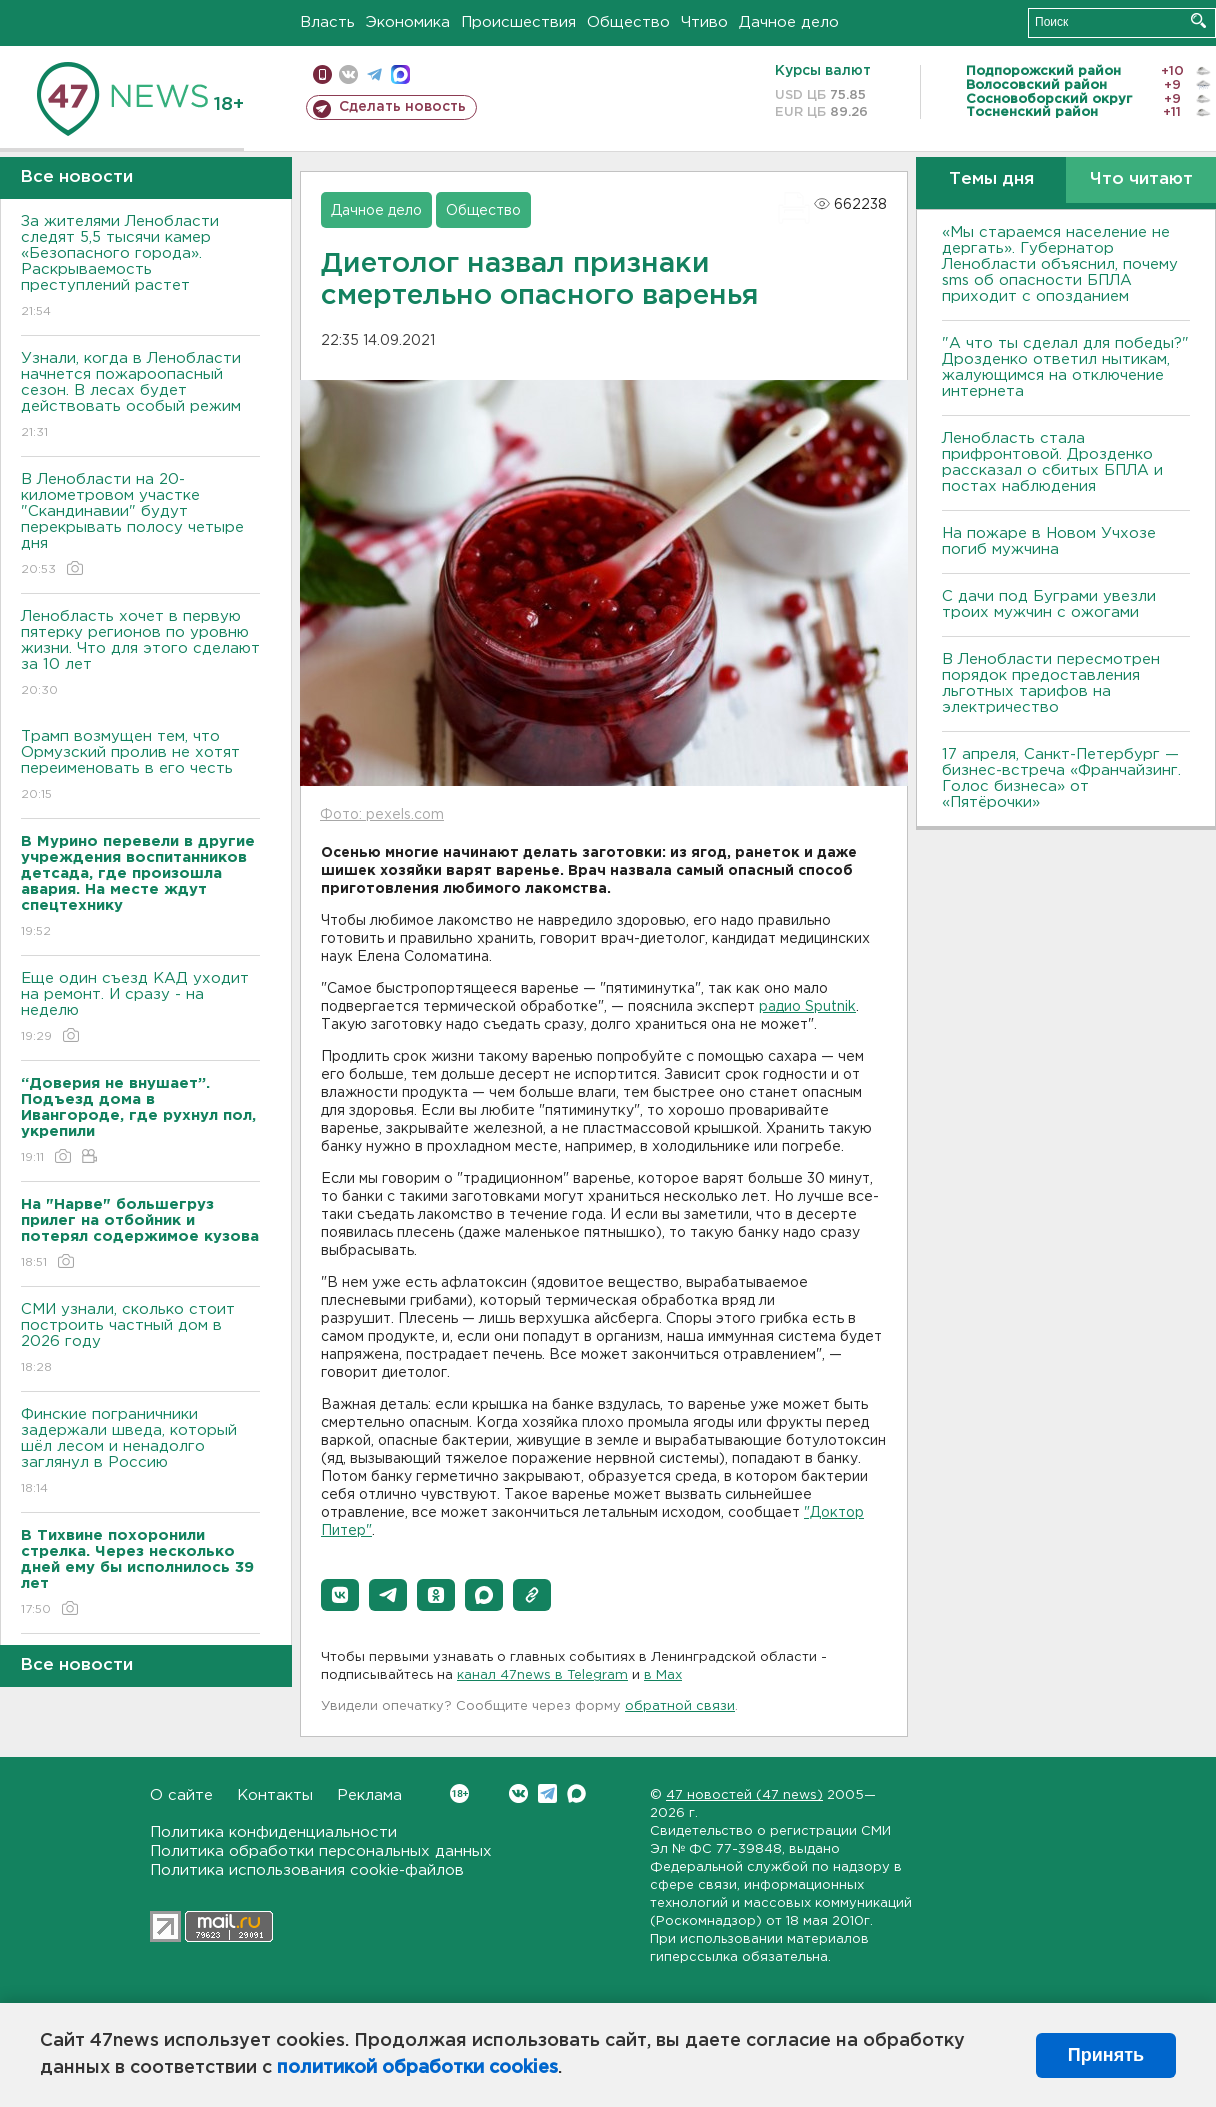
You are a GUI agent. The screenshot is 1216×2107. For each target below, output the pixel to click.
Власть (327, 22)
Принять (1106, 2055)
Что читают (1141, 179)
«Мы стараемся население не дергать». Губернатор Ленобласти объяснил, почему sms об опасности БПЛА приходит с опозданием (1060, 264)
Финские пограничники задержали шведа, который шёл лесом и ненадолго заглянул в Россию (140, 1452)
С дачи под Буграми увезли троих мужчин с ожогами (1049, 604)
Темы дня (991, 179)
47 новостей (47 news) (744, 1795)
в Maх (663, 1675)
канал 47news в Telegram (542, 1675)
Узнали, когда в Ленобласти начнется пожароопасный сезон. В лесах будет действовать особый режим (140, 396)
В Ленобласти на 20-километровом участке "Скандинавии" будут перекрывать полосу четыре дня (140, 525)
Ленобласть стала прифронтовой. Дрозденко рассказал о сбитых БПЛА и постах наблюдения (1052, 462)
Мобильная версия (322, 74)
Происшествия (518, 22)
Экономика (408, 22)
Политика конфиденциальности (273, 1832)
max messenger (400, 74)
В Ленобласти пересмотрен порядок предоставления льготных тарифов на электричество (1051, 683)
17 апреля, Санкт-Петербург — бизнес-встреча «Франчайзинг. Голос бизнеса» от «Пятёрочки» (1061, 778)
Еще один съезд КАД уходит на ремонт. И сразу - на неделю (140, 1008)
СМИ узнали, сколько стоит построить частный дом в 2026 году (140, 1339)
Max (576, 1793)
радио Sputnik (807, 1007)
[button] (340, 1595)
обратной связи (680, 1706)
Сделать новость (402, 107)
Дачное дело (789, 22)
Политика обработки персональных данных (321, 1851)
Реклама (369, 1795)
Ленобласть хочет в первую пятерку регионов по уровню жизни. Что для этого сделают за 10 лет (140, 654)
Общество (628, 22)
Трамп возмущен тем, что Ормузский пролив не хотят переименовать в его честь (140, 766)
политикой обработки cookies (417, 2068)
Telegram (547, 1793)
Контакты (275, 1795)
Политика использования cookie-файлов (307, 1870)
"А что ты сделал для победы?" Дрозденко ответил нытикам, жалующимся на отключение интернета (1065, 367)
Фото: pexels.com (382, 815)
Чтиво (704, 22)
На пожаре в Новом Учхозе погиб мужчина (1049, 541)
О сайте (181, 1795)
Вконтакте (459, 1793)
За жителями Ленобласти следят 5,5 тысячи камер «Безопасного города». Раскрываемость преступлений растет (140, 267)
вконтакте (348, 74)
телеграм (374, 74)
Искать (1198, 20)
